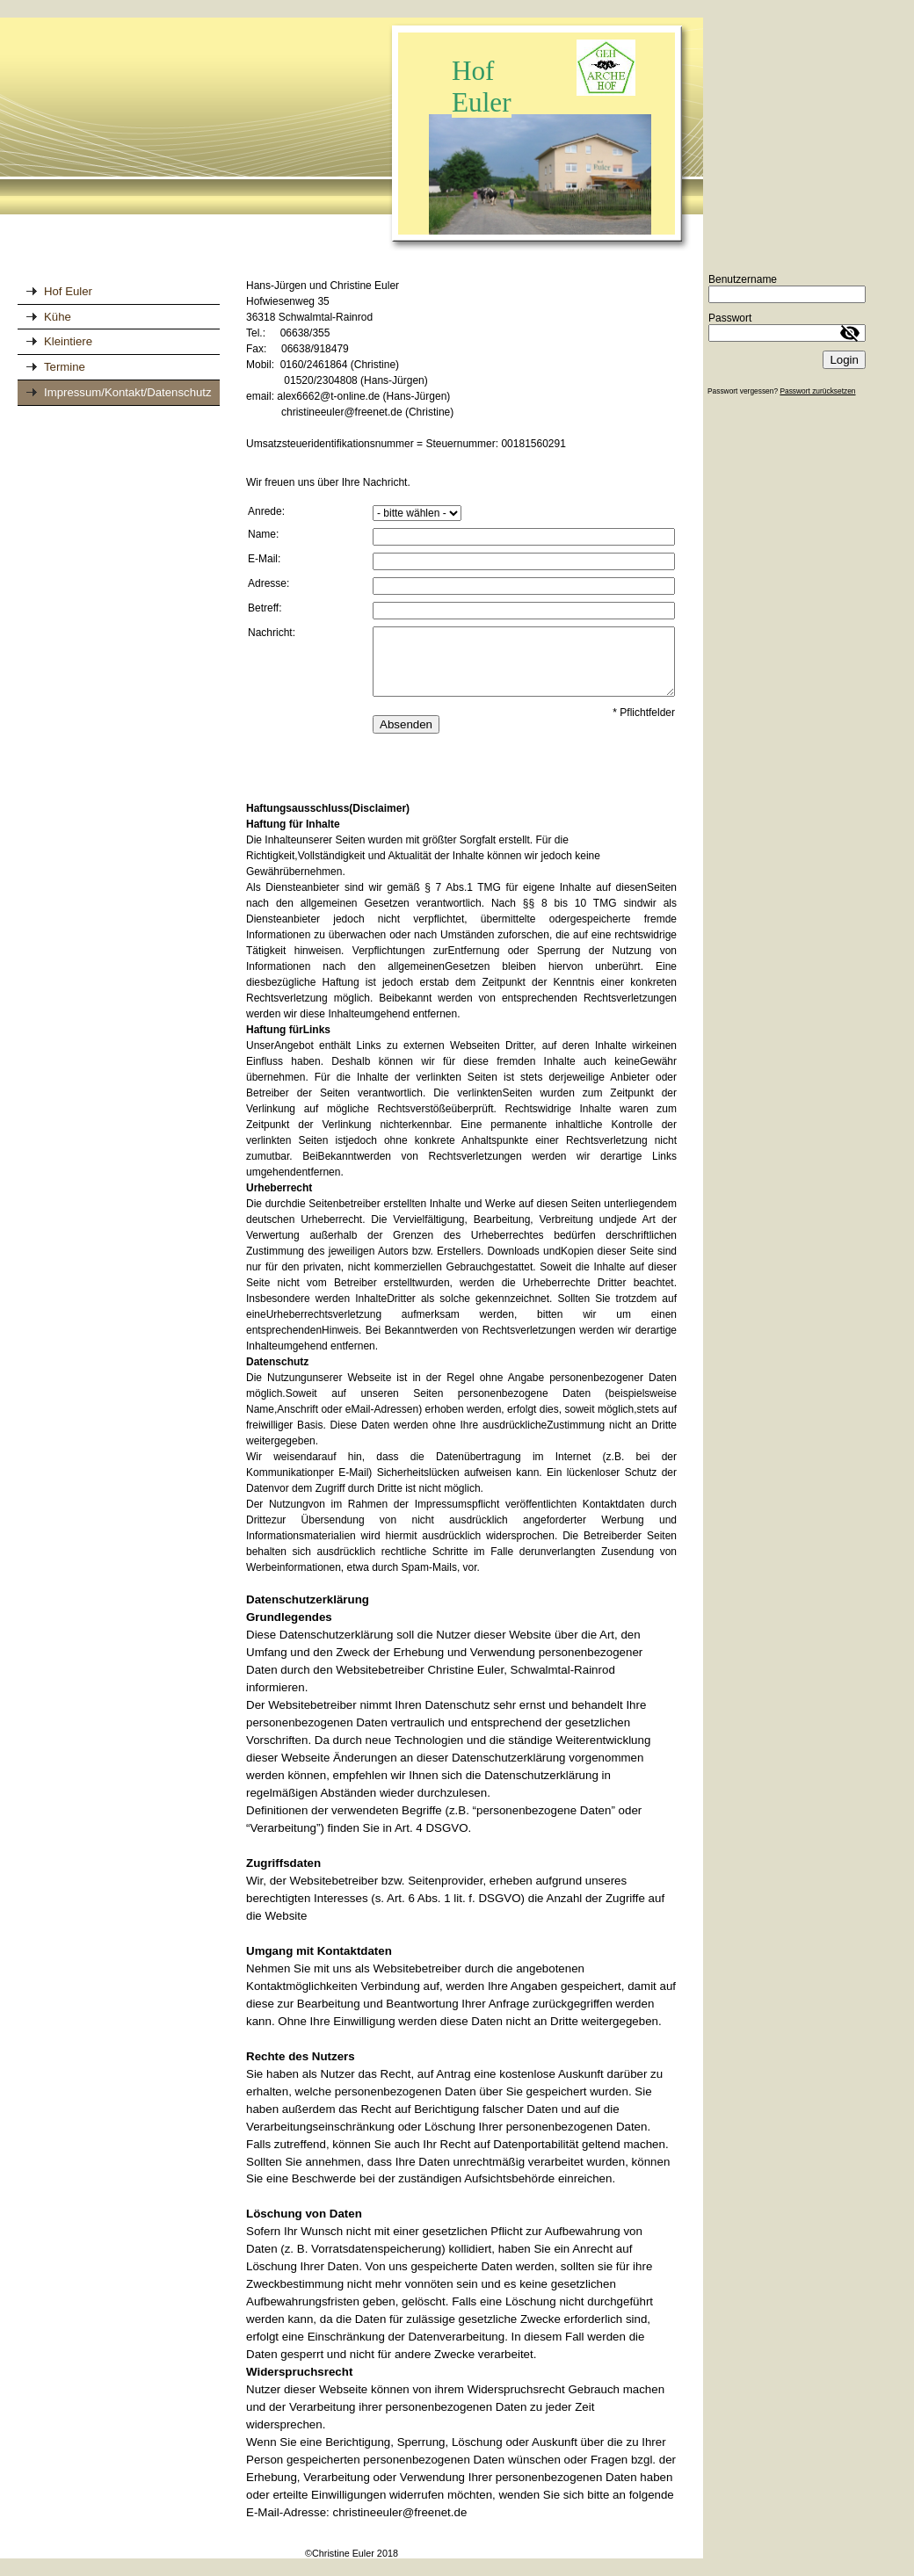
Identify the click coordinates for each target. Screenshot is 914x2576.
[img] (351, 135)
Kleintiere (68, 341)
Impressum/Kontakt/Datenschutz (128, 392)
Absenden (406, 724)
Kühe (57, 316)
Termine (64, 366)
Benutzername (742, 279)
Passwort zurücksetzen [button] (817, 391)
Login (844, 359)
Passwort (729, 318)
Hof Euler (68, 291)
